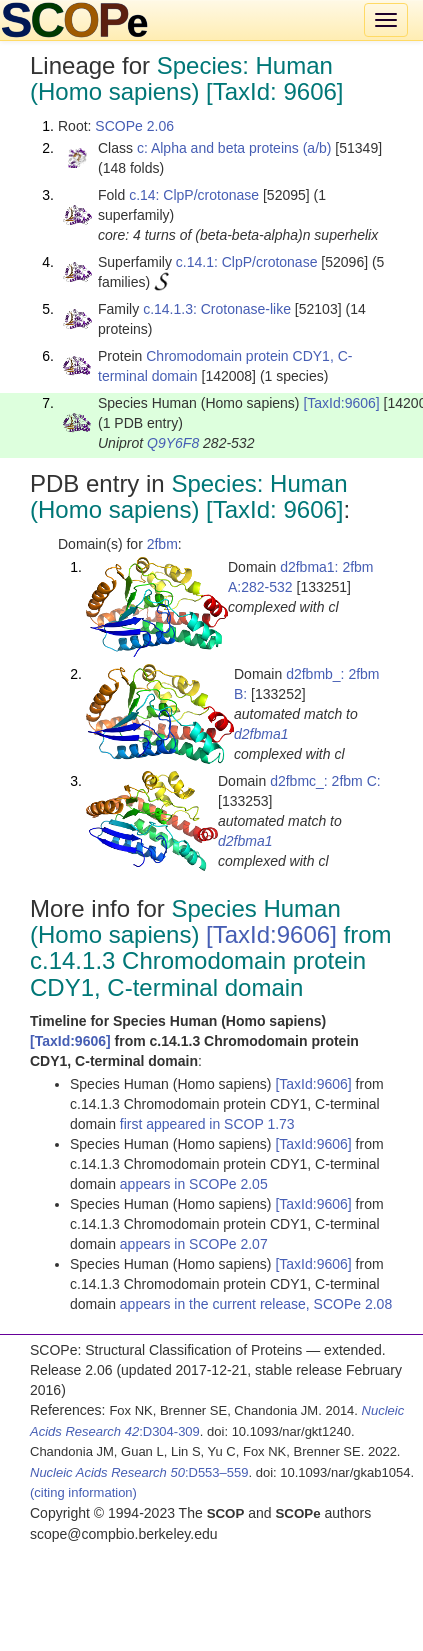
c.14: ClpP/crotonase (194, 195)
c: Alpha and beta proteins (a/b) (234, 148)
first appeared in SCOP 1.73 (207, 1124)
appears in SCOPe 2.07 (194, 1244)
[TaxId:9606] (341, 403)
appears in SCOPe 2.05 (194, 1184)
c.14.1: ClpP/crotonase (247, 262)
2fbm (162, 544)
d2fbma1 (261, 734)
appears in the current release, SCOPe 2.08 (256, 1304)
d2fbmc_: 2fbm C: (325, 781)
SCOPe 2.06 (134, 126)
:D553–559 (139, 1472)
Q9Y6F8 (173, 443)
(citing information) (83, 1492)
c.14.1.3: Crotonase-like (217, 309)
